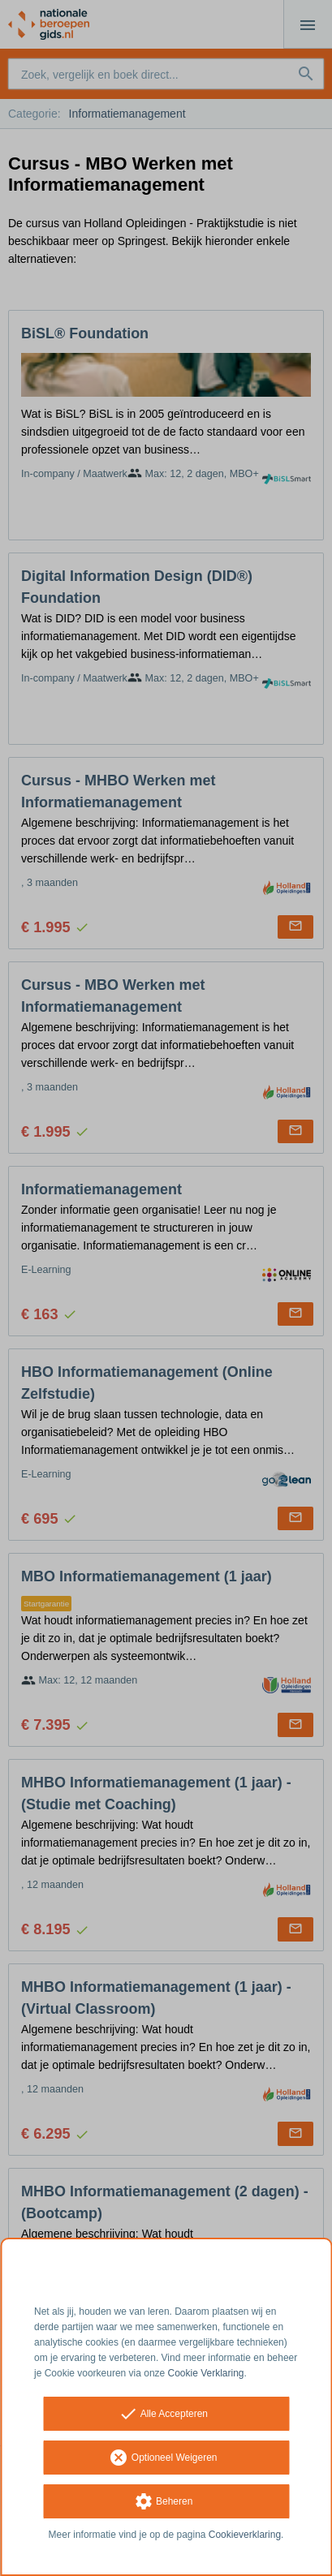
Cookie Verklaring (206, 2373)
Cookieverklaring (245, 2534)
